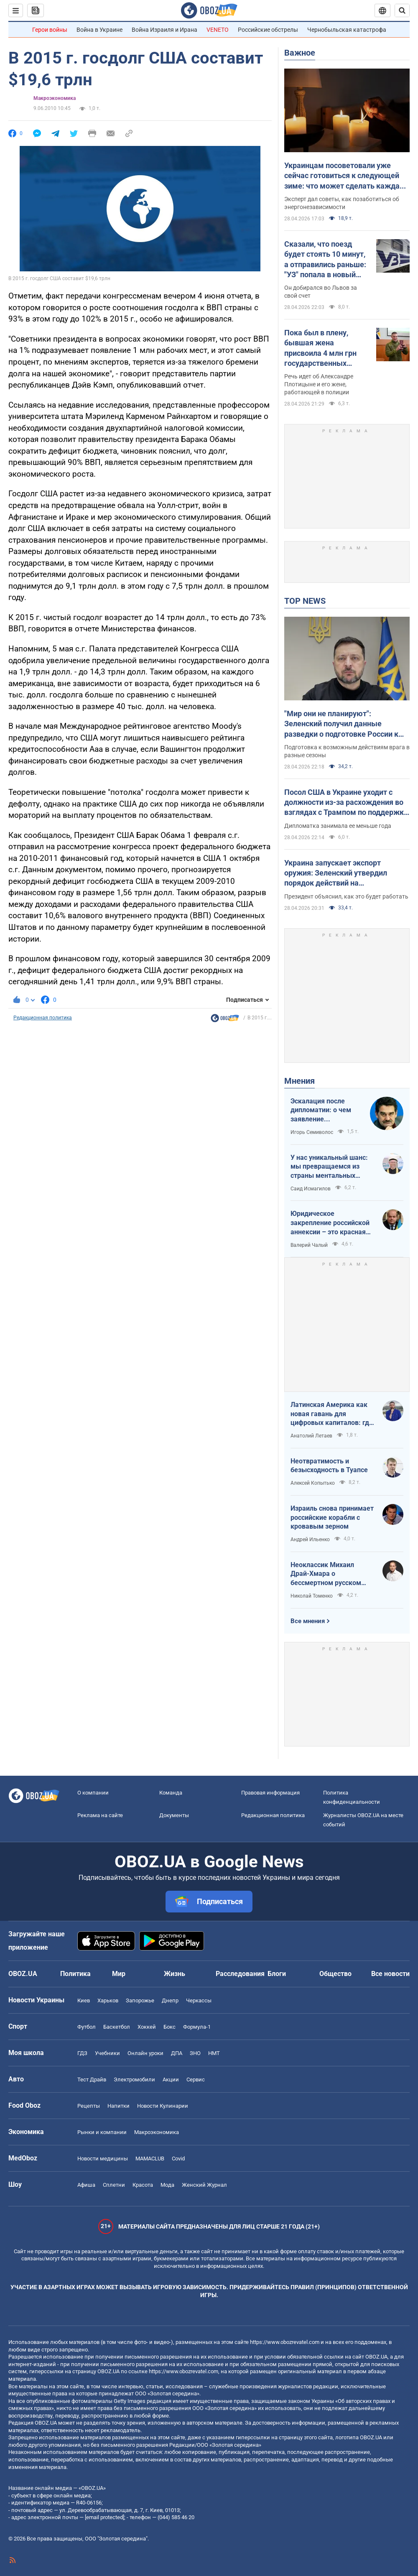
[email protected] (104, 2517)
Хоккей (147, 2027)
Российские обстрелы (268, 29)
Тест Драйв (91, 2079)
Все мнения (308, 1621)
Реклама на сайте (100, 1815)
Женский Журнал (204, 2185)
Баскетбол (116, 2027)
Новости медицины (102, 2158)
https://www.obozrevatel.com (284, 2342)
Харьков (107, 2000)
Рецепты (88, 2106)
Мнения (299, 1081)
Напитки (118, 2106)
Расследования (240, 1974)
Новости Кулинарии (162, 2106)
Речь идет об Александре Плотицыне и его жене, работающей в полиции (318, 384)
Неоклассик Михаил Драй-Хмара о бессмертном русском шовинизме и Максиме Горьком (327, 1574)
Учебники (107, 2053)
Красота (143, 2185)
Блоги (277, 1974)
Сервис (195, 2079)
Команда (170, 1793)
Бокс (169, 2027)
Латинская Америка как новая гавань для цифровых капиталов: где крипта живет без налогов (332, 1414)
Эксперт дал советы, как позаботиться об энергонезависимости (341, 203)
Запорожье (140, 2000)
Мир (118, 1974)
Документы (174, 1815)
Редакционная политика (42, 1018)
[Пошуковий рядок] (402, 10)
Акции (171, 2079)
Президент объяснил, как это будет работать (346, 896)
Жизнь (174, 1974)
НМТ (214, 2053)
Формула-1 (197, 2027)
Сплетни (114, 2185)
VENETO (217, 29)
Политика (75, 1974)
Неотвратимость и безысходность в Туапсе (329, 1465)
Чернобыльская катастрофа (346, 29)
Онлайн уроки (145, 2053)
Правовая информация (270, 1793)
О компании (93, 1793)
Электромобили (134, 2079)
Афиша (86, 2185)
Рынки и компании (102, 2132)
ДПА (176, 2053)
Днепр (170, 2000)
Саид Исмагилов (311, 1189)
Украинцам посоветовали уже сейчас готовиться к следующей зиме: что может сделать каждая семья (344, 176)
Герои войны (49, 29)
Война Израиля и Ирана (164, 29)
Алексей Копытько (313, 1483)
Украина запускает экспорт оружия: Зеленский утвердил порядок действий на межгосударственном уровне (336, 873)
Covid (178, 2158)
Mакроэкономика (54, 98)
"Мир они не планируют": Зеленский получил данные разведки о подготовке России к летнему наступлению (341, 724)
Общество (335, 1974)
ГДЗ (82, 2053)
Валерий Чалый (309, 1245)
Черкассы (199, 2000)
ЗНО (195, 2053)
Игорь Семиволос (312, 1132)
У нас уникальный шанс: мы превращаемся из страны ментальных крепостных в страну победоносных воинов (329, 1167)
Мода (167, 2185)
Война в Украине (99, 29)
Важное (299, 53)
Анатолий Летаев (311, 1436)
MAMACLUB (149, 2158)
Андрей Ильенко (310, 1539)
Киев (83, 2000)
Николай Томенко (312, 1596)
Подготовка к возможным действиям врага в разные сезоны (347, 751)
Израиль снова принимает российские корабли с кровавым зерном (332, 1517)
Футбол (86, 2027)
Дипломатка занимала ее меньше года (337, 825)
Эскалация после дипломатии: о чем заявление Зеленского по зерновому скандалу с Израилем (326, 1110)
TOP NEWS (305, 601)
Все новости (390, 1974)
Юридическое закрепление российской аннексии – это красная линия (330, 1223)
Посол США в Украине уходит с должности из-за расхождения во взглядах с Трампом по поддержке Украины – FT (346, 803)
